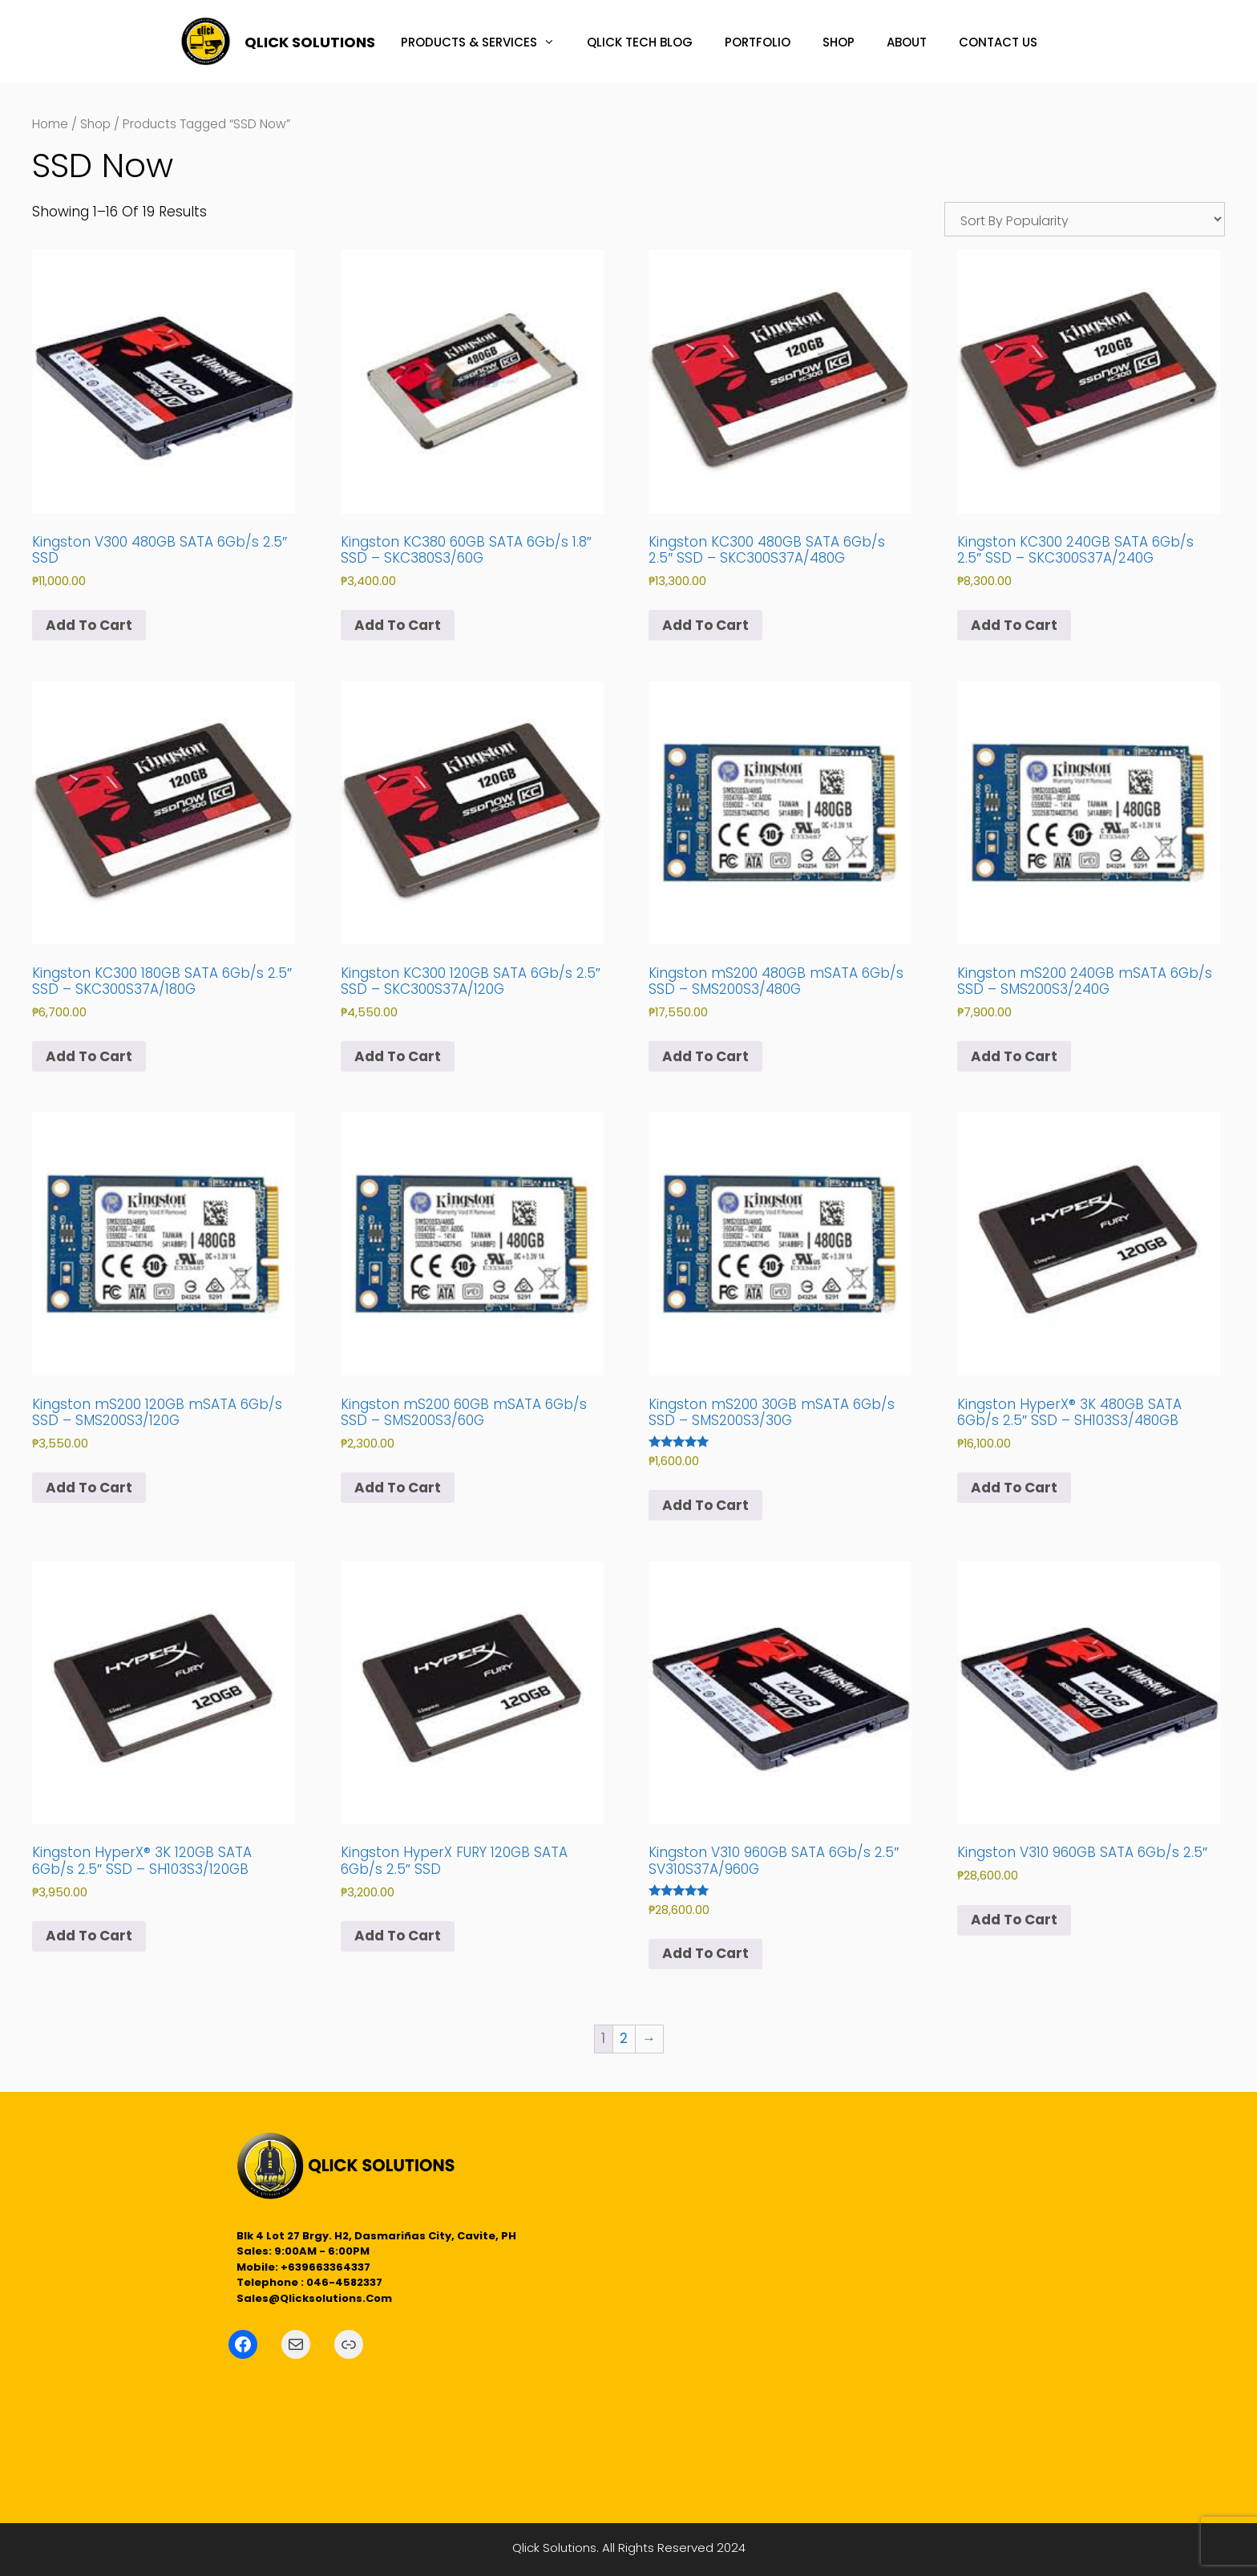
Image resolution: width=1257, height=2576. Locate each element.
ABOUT (907, 42)
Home (50, 123)
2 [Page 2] (624, 2038)
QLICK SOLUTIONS (310, 42)
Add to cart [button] (89, 625)
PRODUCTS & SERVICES (486, 42)
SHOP (839, 42)
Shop (95, 123)
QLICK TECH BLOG (640, 42)
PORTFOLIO (757, 42)
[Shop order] (1084, 219)
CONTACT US (998, 42)
